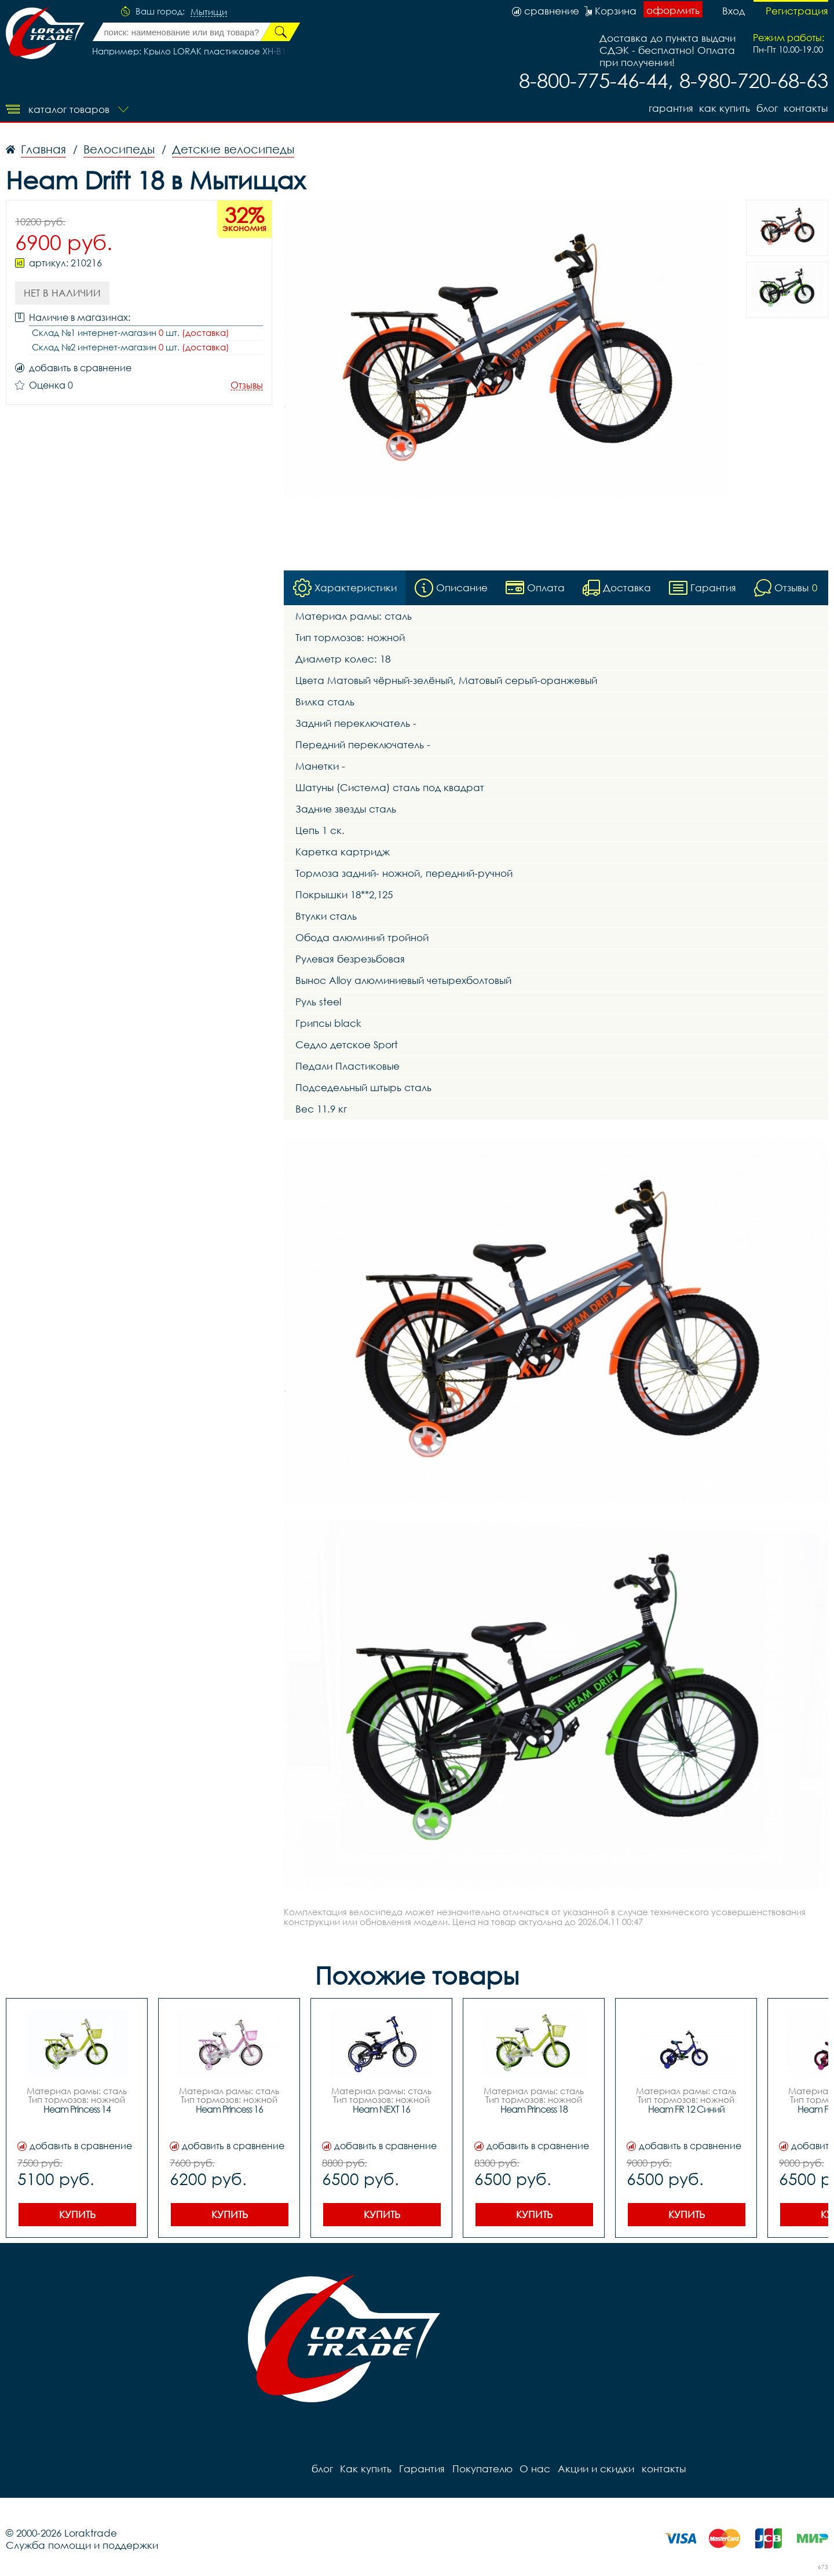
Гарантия (668, 108)
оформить (673, 10)
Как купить (723, 108)
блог (766, 108)
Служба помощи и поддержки (82, 2546)
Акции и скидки (593, 2469)
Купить (77, 2215)
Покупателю (481, 2469)
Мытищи (209, 12)
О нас (533, 2469)
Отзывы (247, 385)
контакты (806, 108)
